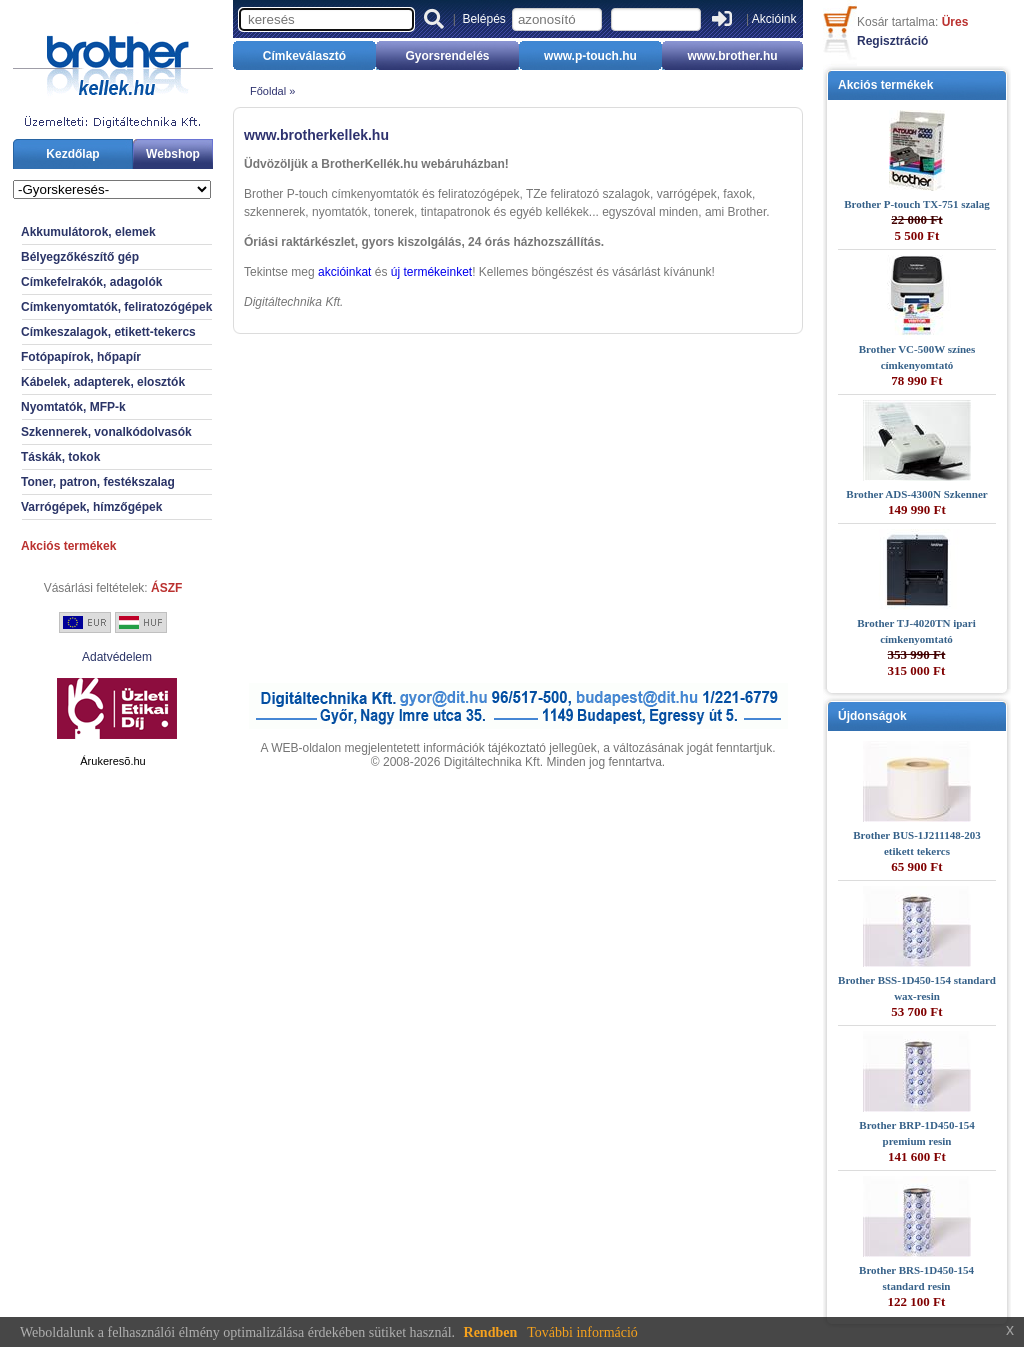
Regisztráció (892, 41)
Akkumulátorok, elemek (88, 232)
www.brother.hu (732, 56)
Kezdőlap (72, 154)
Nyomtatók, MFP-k (73, 407)
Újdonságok (872, 716)
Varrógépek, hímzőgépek (91, 507)
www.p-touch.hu (590, 56)
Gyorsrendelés (447, 56)
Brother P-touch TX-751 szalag (917, 204)
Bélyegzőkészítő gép (80, 257)
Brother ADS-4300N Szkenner (916, 494)
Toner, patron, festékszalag (98, 482)
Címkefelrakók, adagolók (91, 282)
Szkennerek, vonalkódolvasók (106, 432)
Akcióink (774, 19)
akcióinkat (344, 272)
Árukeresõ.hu (112, 761)
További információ (582, 1332)
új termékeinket (431, 272)
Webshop (173, 154)
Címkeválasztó (304, 56)
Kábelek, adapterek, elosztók (103, 382)
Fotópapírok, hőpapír (81, 357)
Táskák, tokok (60, 457)
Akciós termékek (68, 546)
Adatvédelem (117, 657)
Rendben (491, 1332)
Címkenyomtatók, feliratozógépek (116, 307)
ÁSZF (166, 588)
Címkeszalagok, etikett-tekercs (108, 332)
